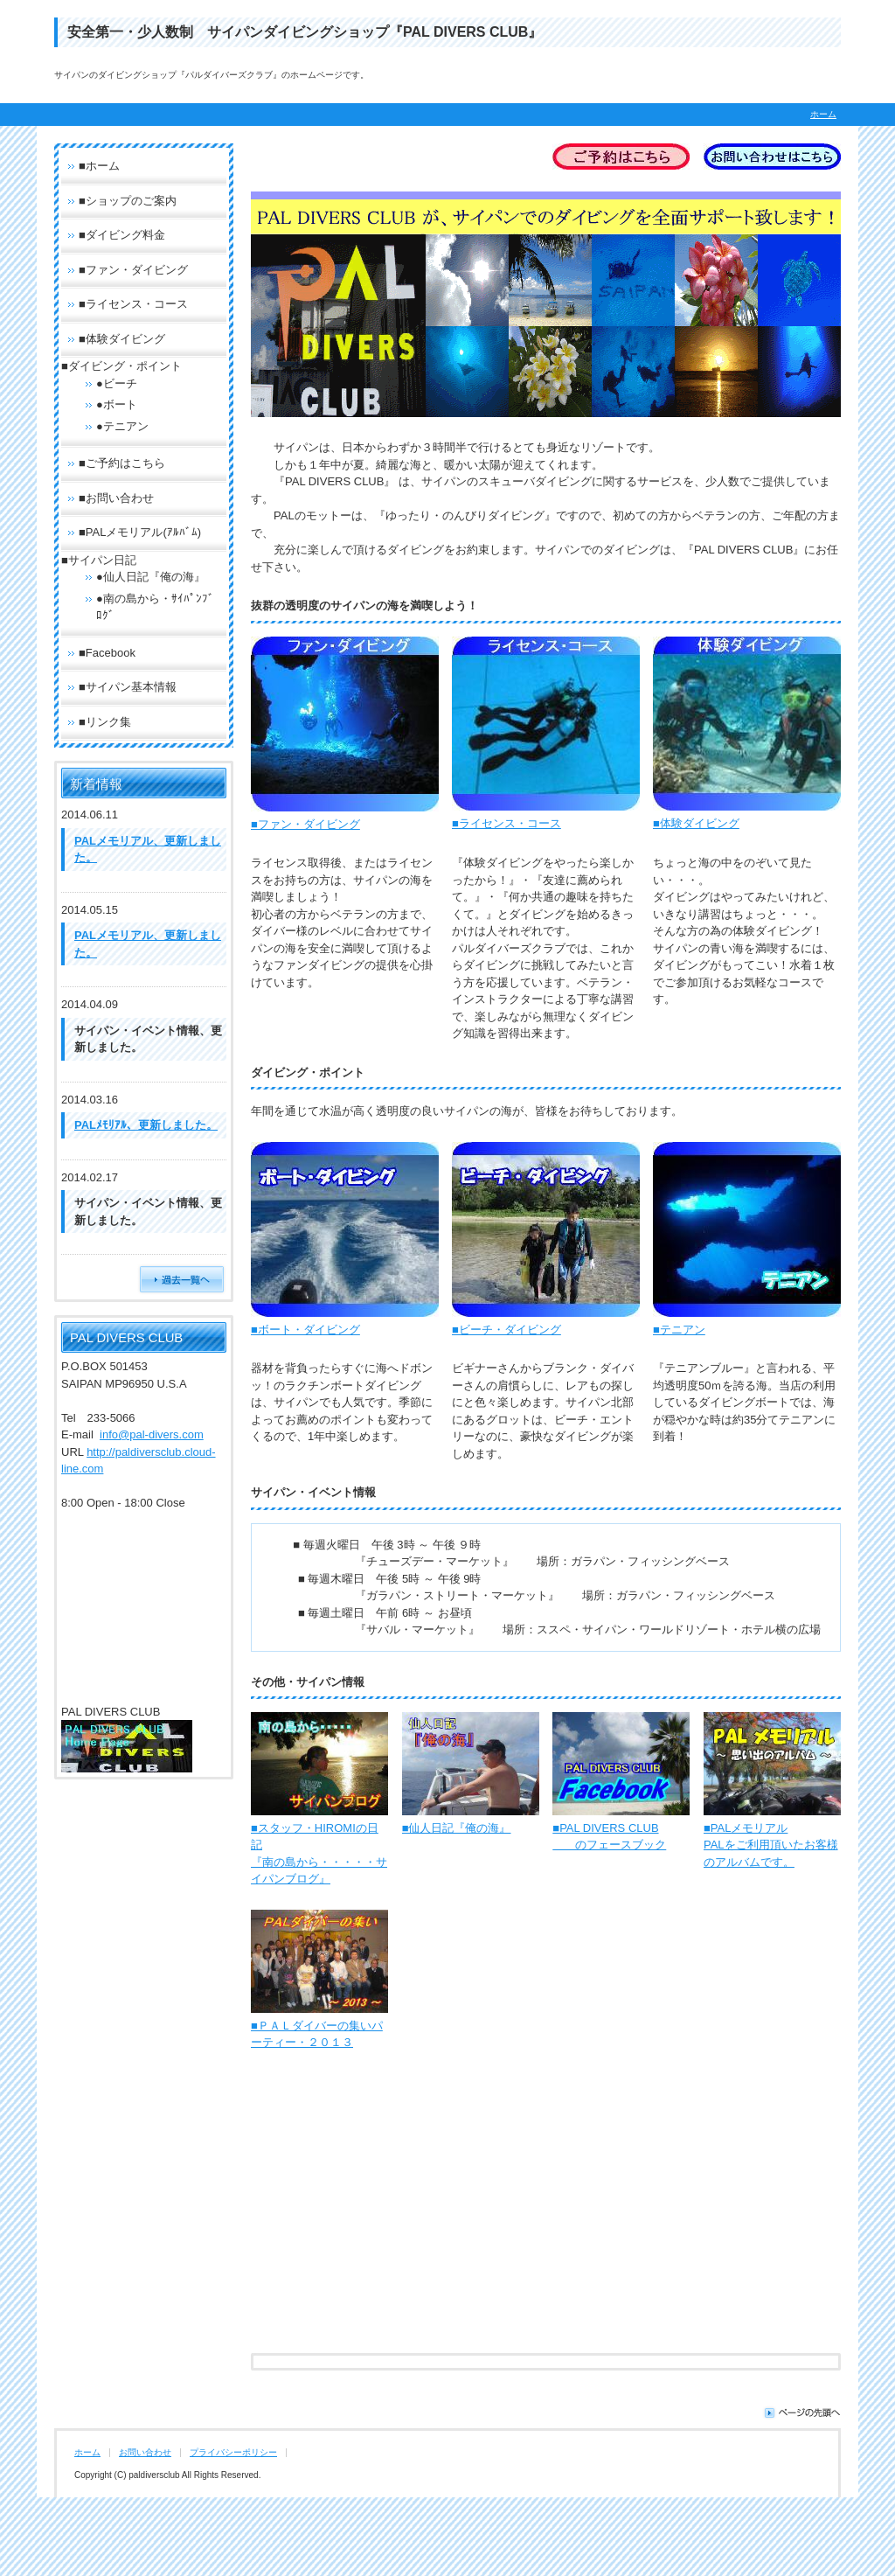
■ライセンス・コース (506, 823)
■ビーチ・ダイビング (506, 1329)
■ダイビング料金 (122, 234)
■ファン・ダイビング (305, 824)
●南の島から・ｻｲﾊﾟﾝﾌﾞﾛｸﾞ (155, 607)
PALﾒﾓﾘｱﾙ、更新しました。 (146, 1124)
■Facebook (107, 652)
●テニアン (122, 426)
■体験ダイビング (696, 823)
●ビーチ (116, 383)
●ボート (116, 404)
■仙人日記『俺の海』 (456, 1828)
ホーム (823, 114)
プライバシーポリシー (233, 2452)
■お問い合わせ (116, 498)
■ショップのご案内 (128, 200)
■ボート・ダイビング (305, 1329)
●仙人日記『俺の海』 (150, 576)
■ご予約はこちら (122, 463)
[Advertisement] (546, 2217)
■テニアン (679, 1329)
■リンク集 (105, 721)
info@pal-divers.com (152, 1434)
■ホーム (99, 165)
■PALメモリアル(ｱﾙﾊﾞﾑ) (140, 532)
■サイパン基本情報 (128, 686)
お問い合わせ (145, 2452)
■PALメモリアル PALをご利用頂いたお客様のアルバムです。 (771, 1845)
